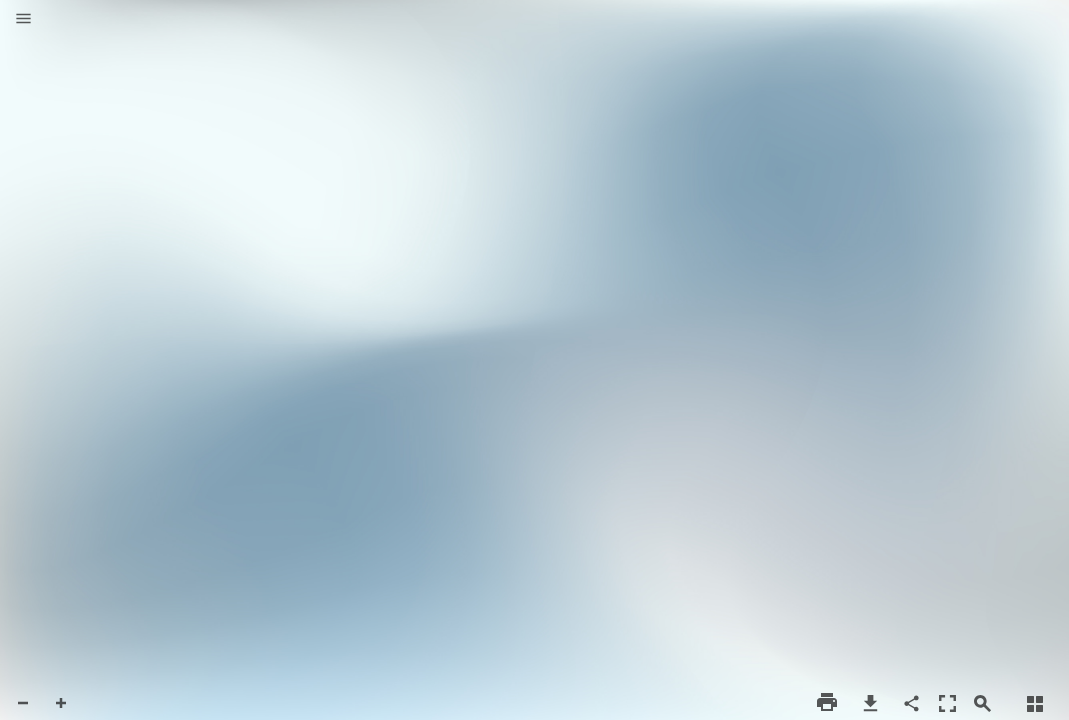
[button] (23, 20)
